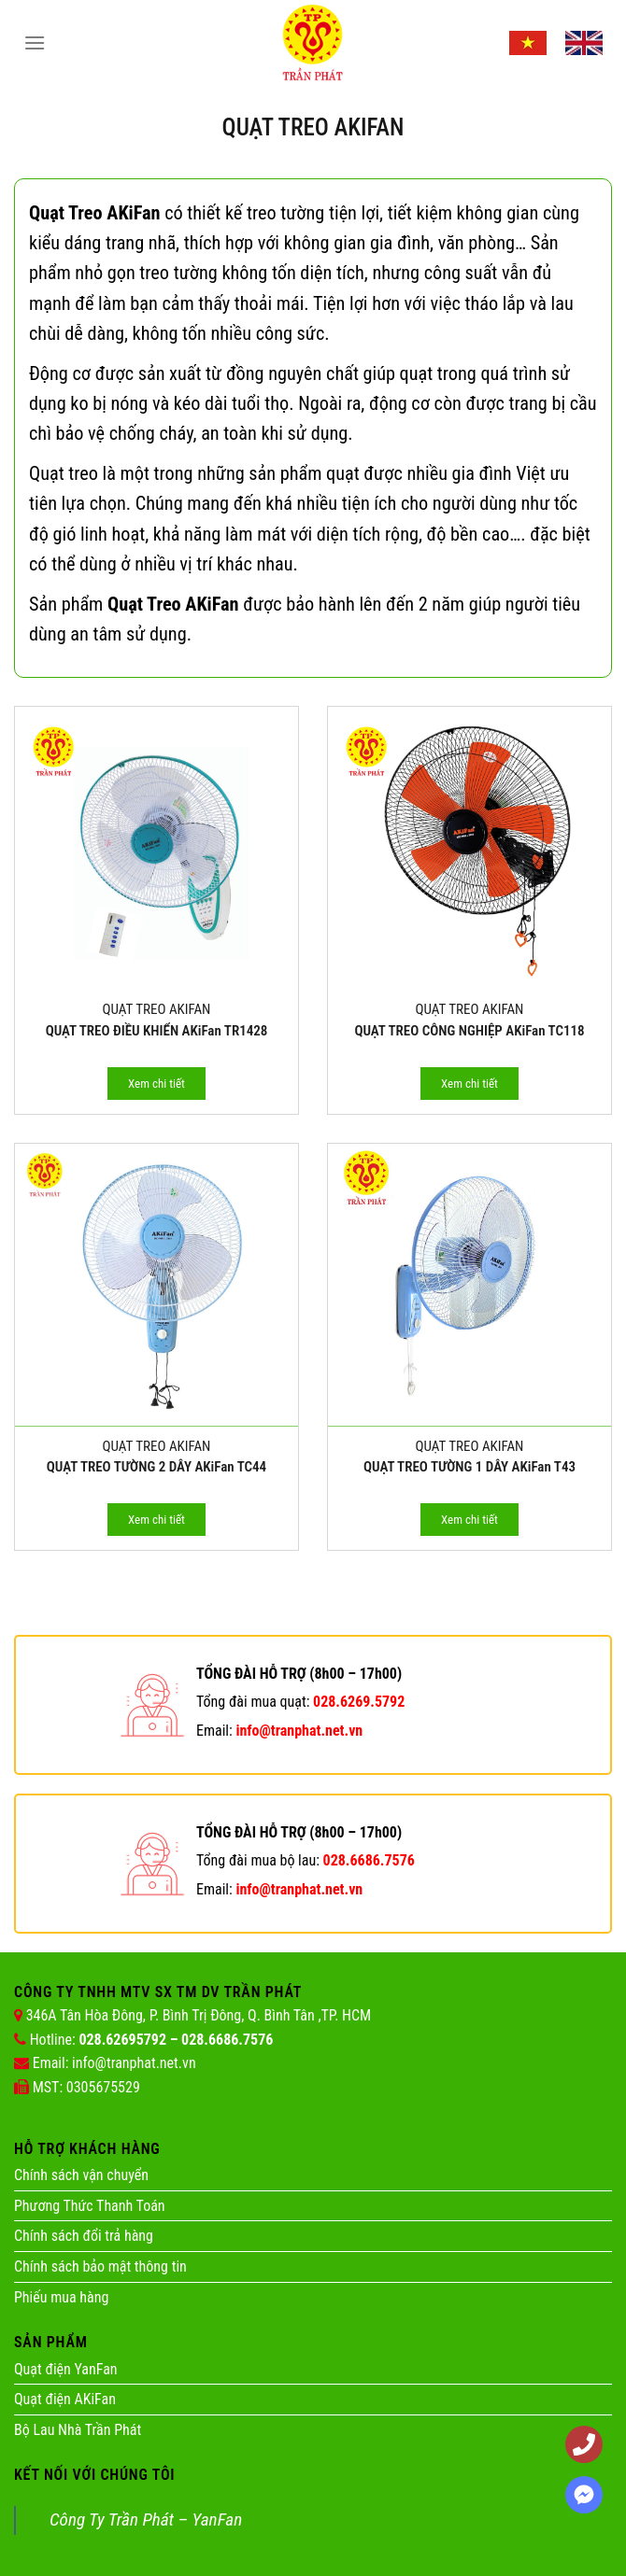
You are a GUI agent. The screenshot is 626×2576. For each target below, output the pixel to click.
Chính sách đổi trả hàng (83, 2236)
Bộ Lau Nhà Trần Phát (77, 2430)
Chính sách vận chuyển (81, 2175)
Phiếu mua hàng (61, 2297)
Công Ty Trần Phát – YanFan (146, 2519)
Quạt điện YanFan (66, 2369)
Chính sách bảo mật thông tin (100, 2266)
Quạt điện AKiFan (65, 2399)
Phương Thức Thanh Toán (89, 2206)
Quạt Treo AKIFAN (157, 1009)
